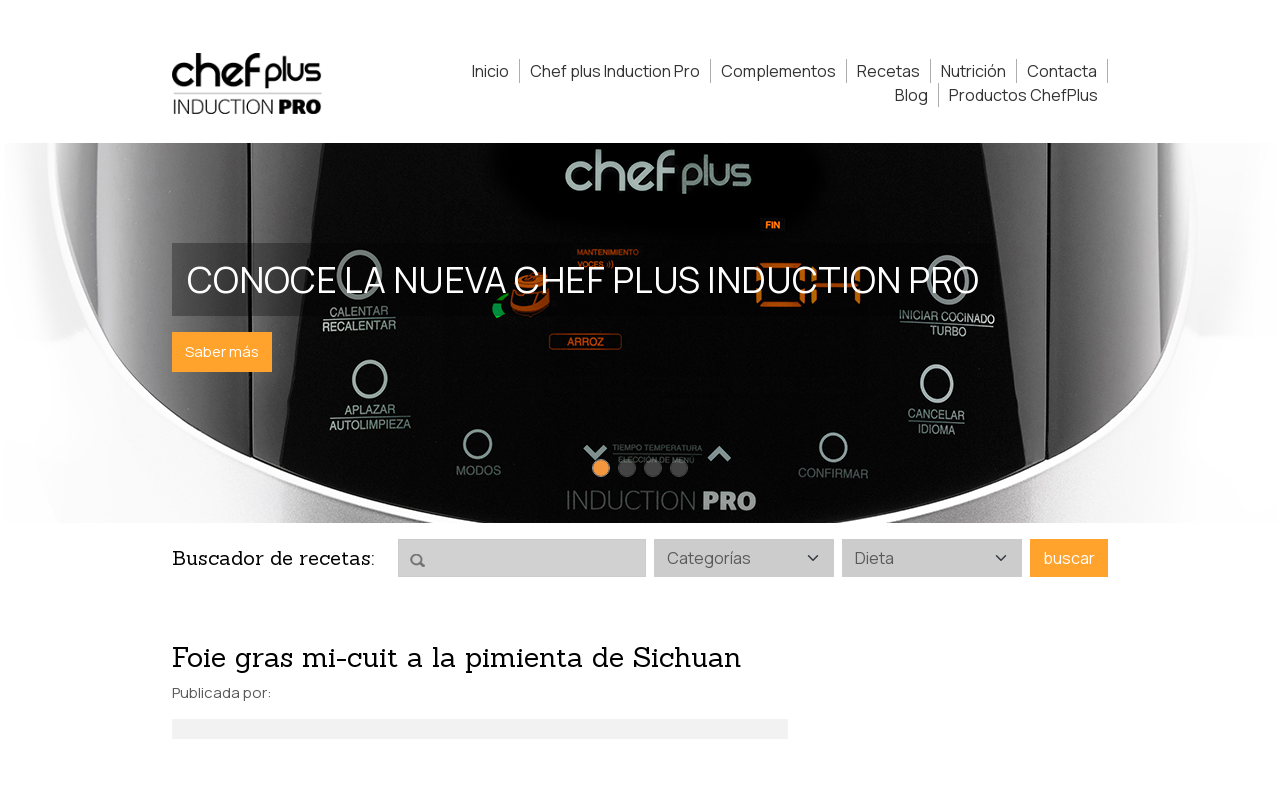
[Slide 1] (601, 468)
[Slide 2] (627, 468)
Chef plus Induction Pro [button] (615, 71)
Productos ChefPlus (1023, 95)
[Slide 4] (679, 468)
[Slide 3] (653, 468)
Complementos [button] (778, 71)
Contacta (1062, 71)
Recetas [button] (888, 71)
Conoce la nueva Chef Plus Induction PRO (583, 279)
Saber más (222, 351)
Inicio (490, 71)
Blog (911, 95)
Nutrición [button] (973, 71)
